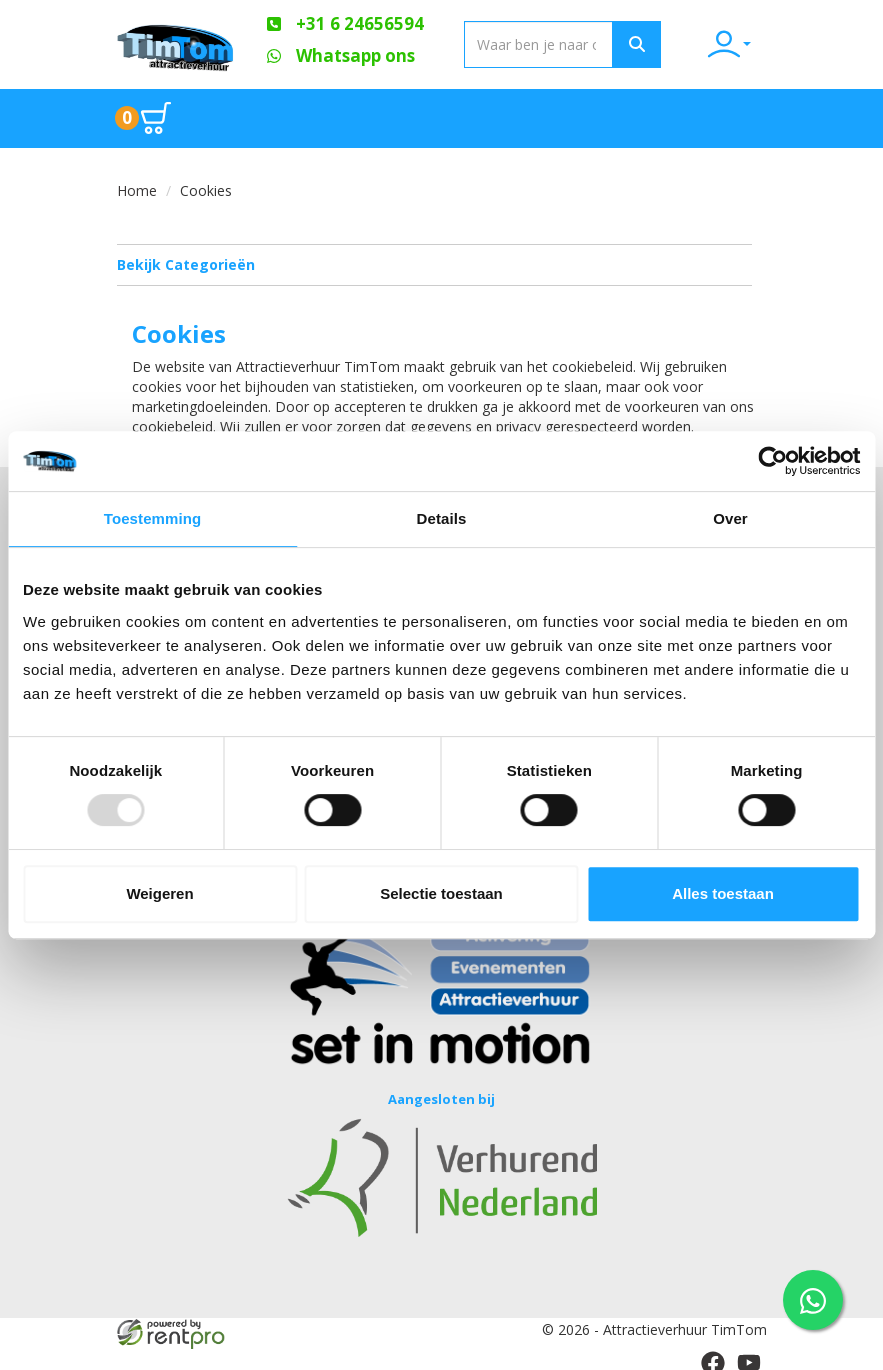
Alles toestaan (723, 893)
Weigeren (159, 893)
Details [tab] (442, 518)
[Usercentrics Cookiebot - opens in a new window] (772, 461)
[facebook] (713, 1358)
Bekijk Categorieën (434, 264)
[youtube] (749, 1358)
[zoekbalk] (538, 44)
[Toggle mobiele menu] (735, 118)
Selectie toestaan (441, 893)
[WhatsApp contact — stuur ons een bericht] (813, 1300)
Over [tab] (730, 518)
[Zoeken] (637, 44)
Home (137, 190)
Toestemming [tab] (153, 518)
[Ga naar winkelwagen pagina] (144, 118)
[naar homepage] (176, 44)
